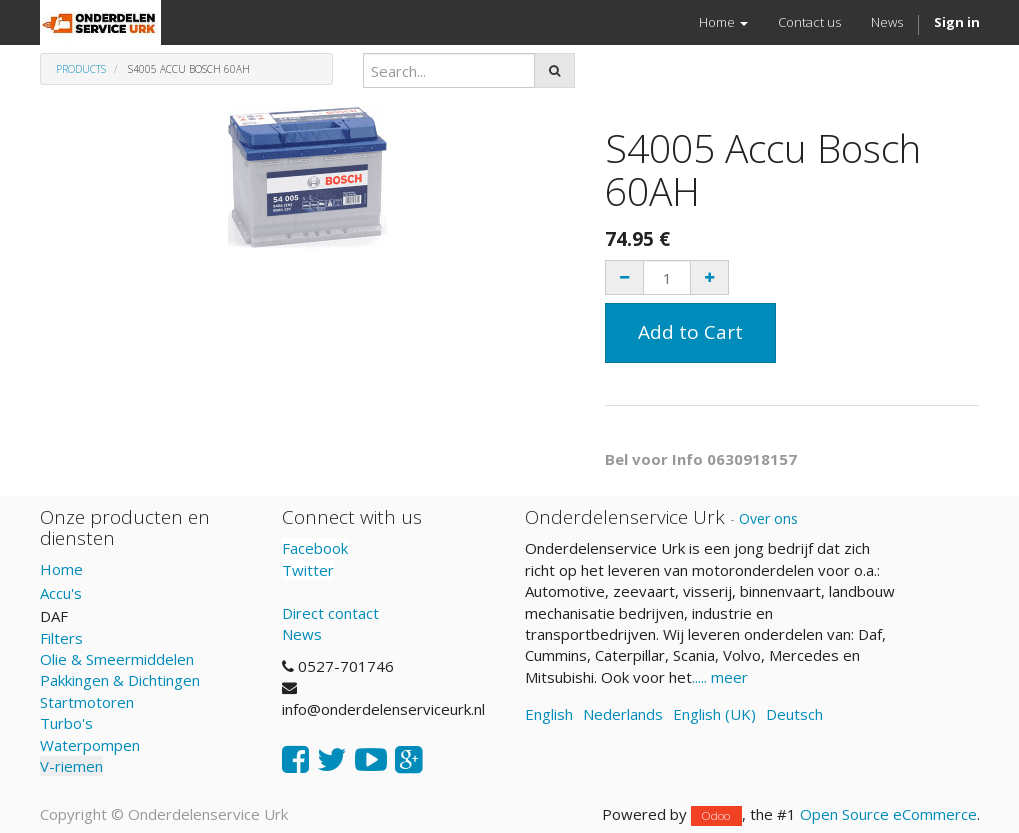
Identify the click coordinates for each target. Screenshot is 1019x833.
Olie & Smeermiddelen (117, 659)
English (549, 714)
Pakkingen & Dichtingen (120, 680)
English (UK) (714, 714)
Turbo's (66, 723)
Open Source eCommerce (888, 814)
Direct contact (330, 613)
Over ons (768, 518)
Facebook (315, 548)
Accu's (61, 593)
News (302, 634)
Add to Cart (690, 332)
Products (81, 69)
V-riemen (71, 766)
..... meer (720, 677)
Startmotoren (87, 702)
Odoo (716, 815)
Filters (61, 638)
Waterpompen (90, 745)
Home (61, 569)
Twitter (308, 570)
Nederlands (623, 714)
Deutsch (794, 714)
